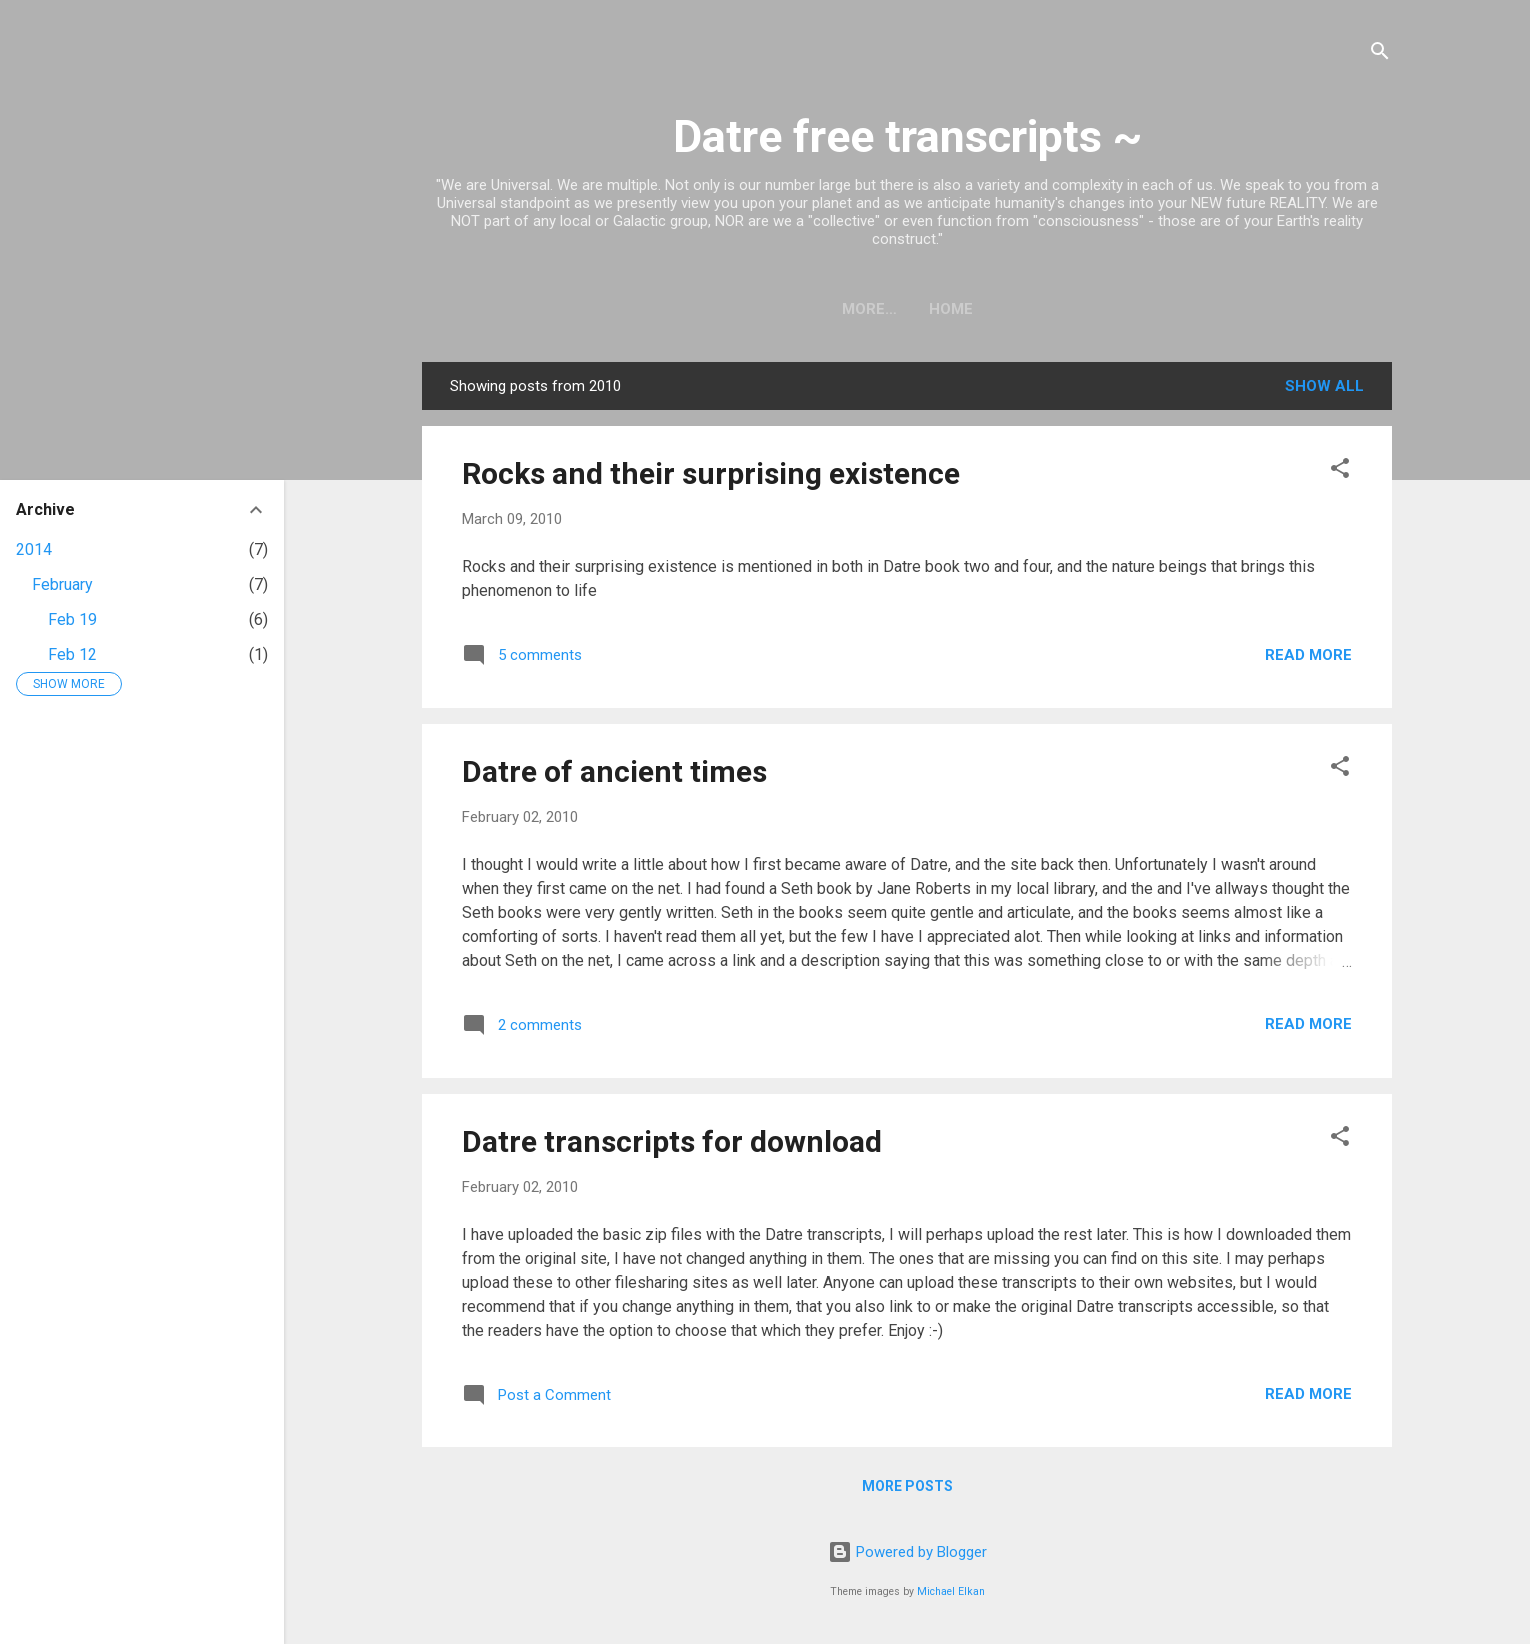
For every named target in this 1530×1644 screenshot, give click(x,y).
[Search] (1380, 54)
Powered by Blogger (907, 1552)
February (62, 584)
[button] (1340, 471)
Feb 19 (72, 619)
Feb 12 (72, 654)
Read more (1308, 655)
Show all (1324, 386)
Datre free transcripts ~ (907, 136)
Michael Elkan (951, 1591)
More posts (907, 1486)
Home (907, 309)
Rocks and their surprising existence (711, 473)
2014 (34, 549)
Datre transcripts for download (672, 1141)
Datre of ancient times (614, 771)
